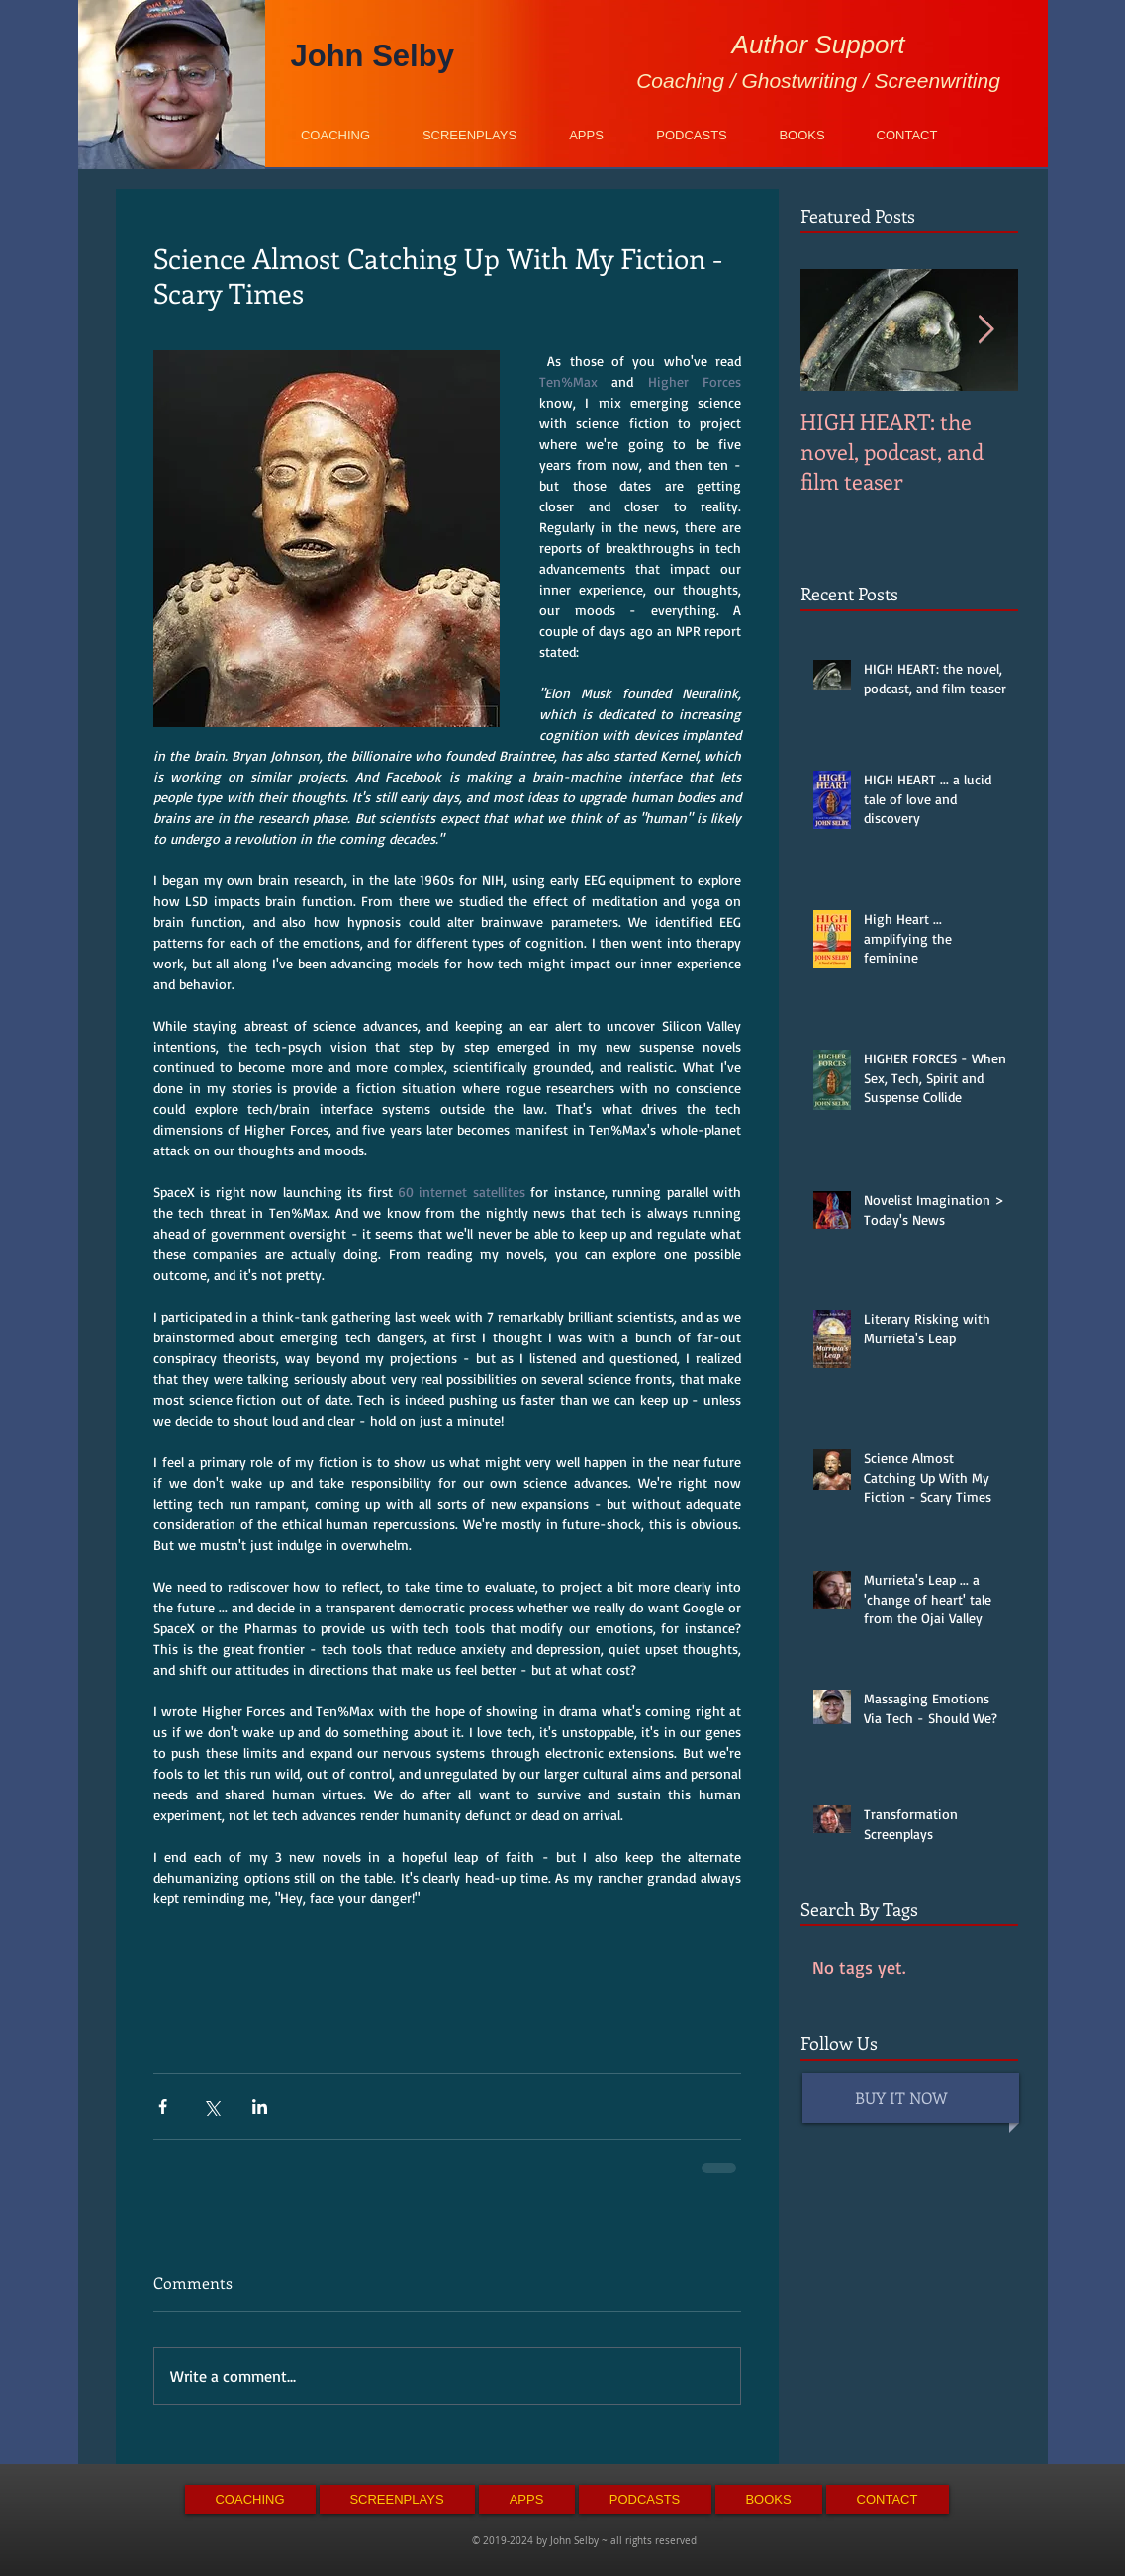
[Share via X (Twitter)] (211, 2106)
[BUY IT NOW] (913, 2099)
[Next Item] (986, 330)
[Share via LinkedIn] (259, 2106)
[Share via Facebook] (162, 2106)
